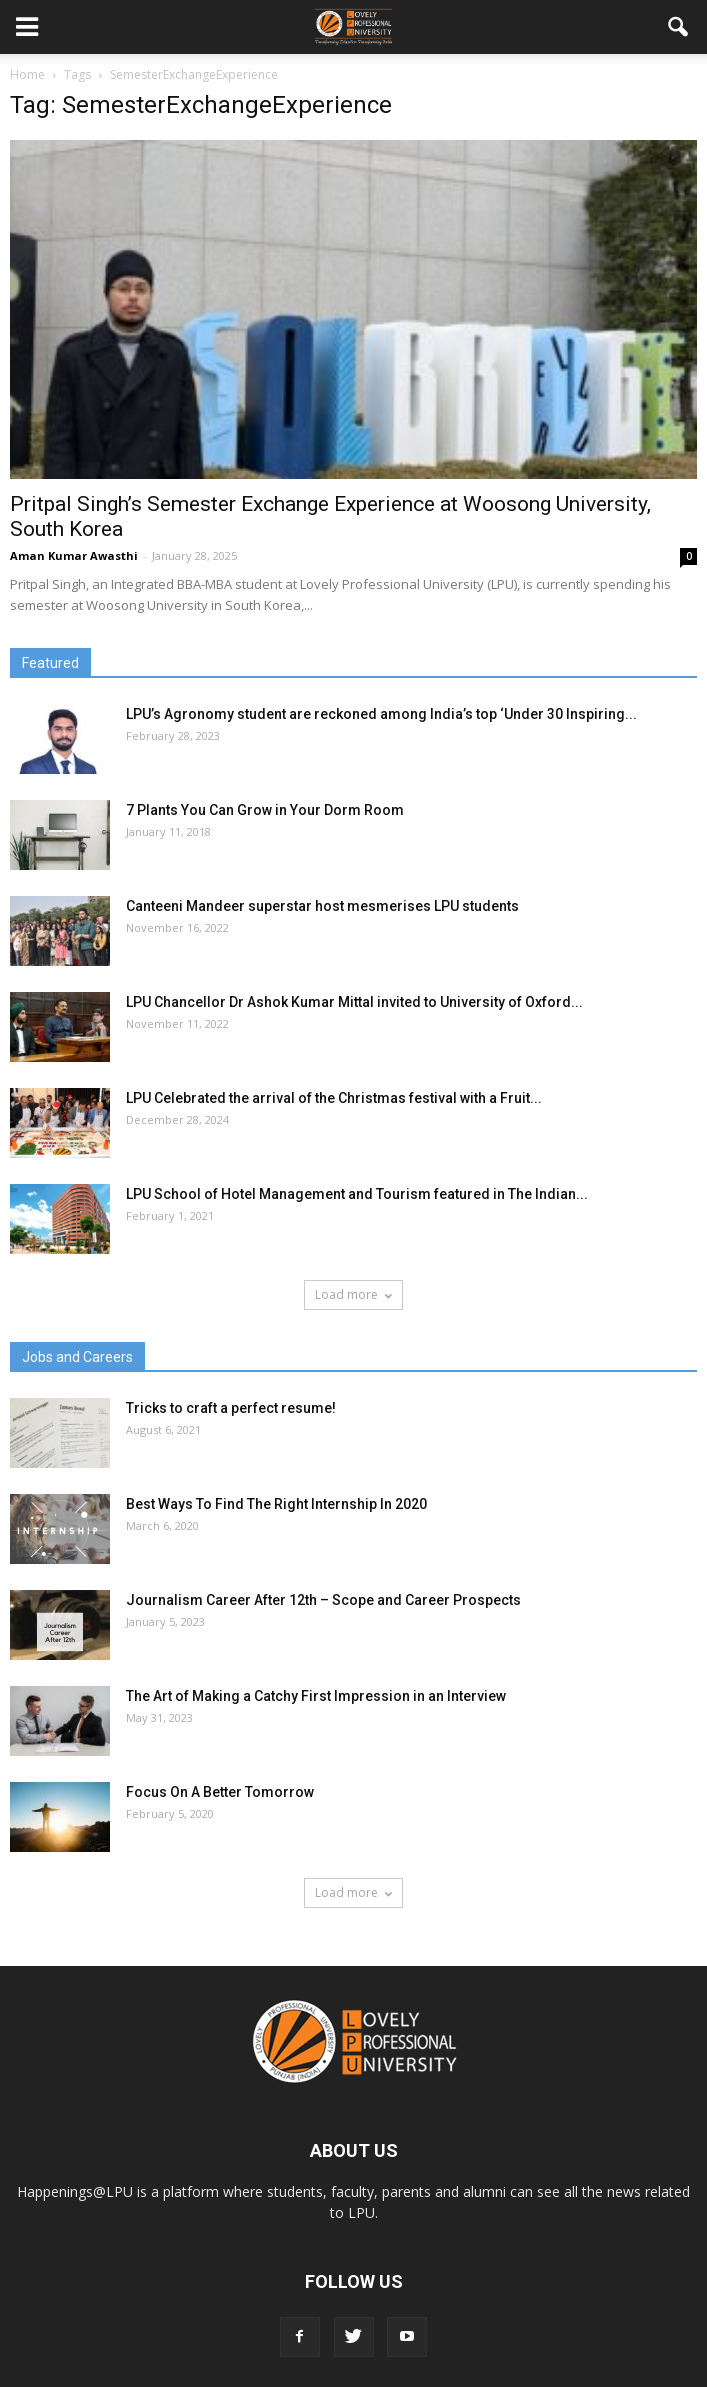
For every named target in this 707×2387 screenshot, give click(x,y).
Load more (353, 1294)
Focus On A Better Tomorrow (220, 1792)
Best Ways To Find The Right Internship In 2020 (276, 1504)
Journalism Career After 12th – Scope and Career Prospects (323, 1600)
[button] (679, 27)
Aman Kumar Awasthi (74, 555)
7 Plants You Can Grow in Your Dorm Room (265, 810)
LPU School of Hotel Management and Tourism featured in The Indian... (357, 1194)
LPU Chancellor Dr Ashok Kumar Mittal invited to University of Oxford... (354, 1002)
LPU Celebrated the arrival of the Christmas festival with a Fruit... (334, 1098)
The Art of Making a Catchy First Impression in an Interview (316, 1696)
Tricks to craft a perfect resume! (231, 1408)
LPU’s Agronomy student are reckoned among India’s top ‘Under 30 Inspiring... (381, 714)
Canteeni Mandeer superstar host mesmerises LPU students (322, 906)
